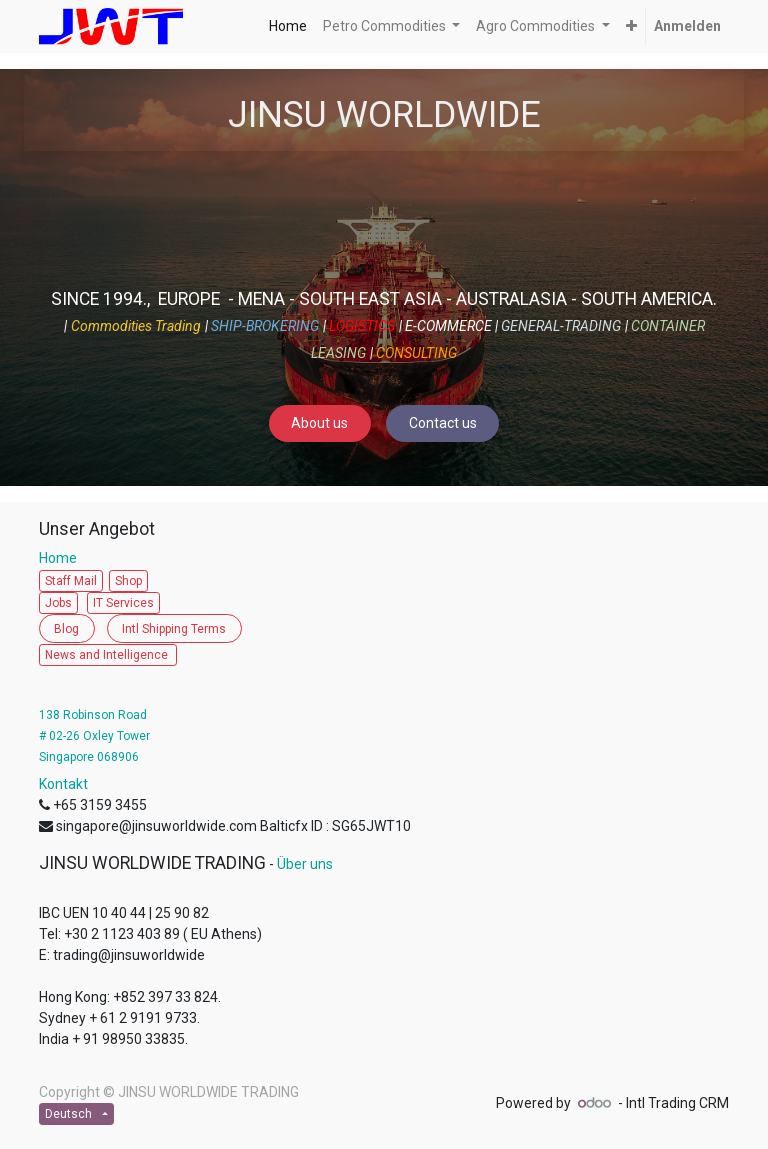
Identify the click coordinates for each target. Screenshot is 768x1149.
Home (62, 558)
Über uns (305, 864)
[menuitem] (288, 26)
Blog (66, 629)
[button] (631, 26)
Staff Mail (71, 581)
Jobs (58, 603)
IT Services (123, 603)
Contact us (443, 423)
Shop (128, 581)
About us (319, 423)
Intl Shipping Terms (174, 629)
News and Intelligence (108, 655)
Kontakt (63, 784)
